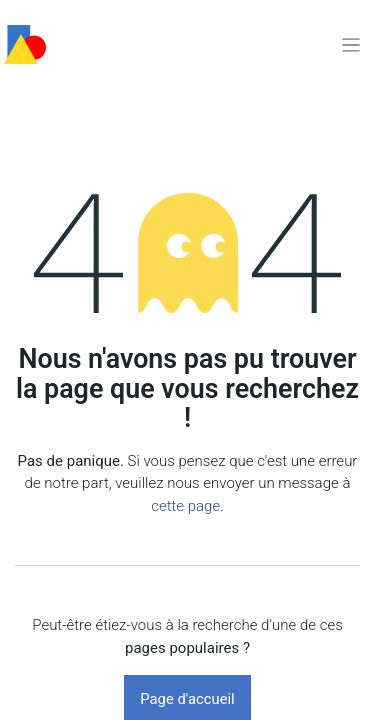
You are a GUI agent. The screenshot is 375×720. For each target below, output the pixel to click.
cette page (185, 506)
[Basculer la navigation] (351, 44)
